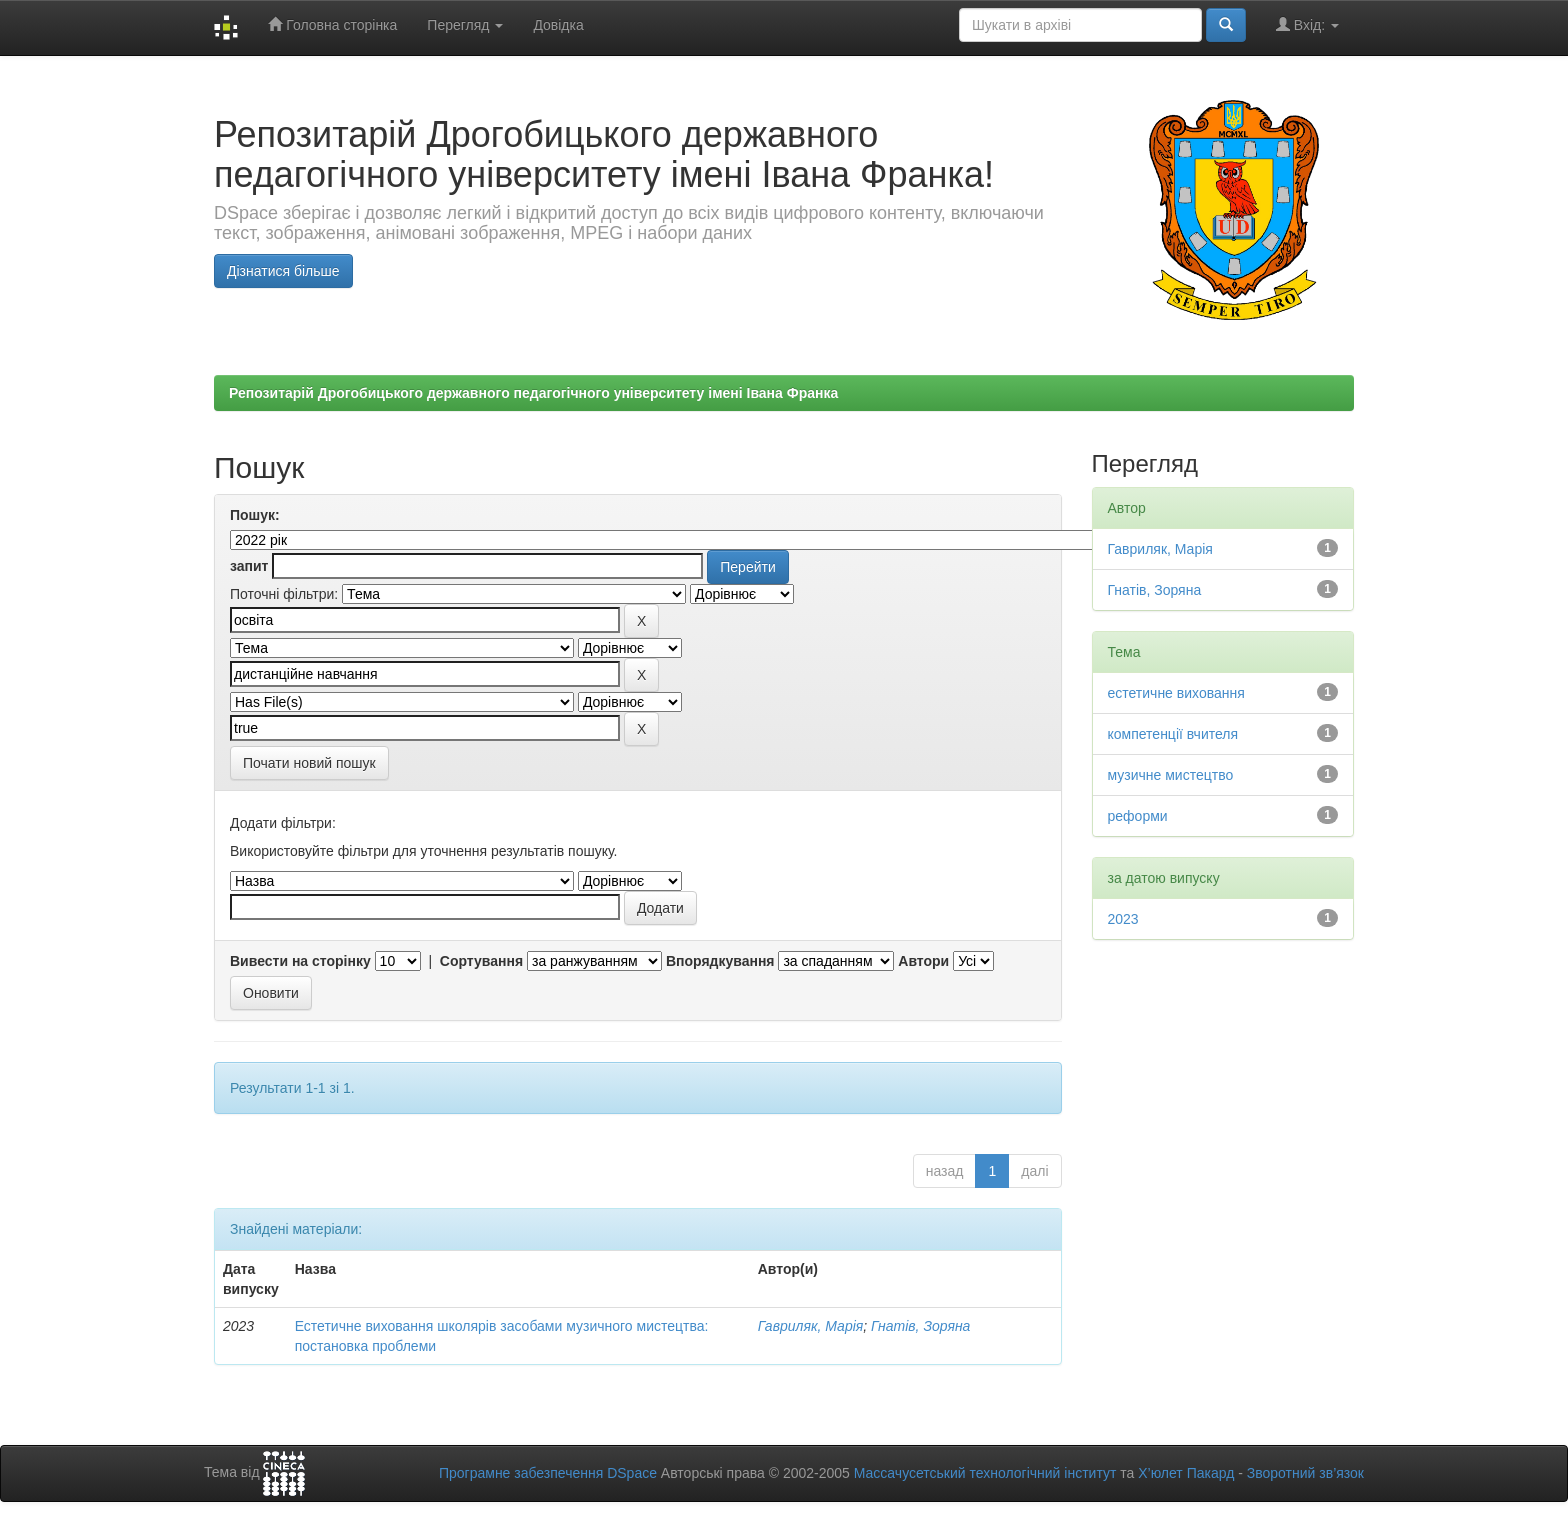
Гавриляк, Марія (811, 1326)
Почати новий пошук (309, 763)
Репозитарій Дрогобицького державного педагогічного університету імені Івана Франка (533, 393)
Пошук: (255, 515)
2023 (1123, 919)
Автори (923, 961)
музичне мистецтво (1171, 775)
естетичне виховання (1176, 693)
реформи (1138, 816)
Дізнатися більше (283, 271)
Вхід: (1307, 24)
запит (249, 566)
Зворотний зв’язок (1305, 1473)
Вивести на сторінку (300, 961)
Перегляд (465, 25)
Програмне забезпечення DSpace (548, 1473)
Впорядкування (720, 961)
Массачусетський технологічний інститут (985, 1473)
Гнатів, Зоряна (920, 1326)
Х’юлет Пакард (1186, 1473)
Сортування (481, 961)
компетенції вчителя (1173, 734)
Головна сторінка (332, 24)
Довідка (558, 25)
